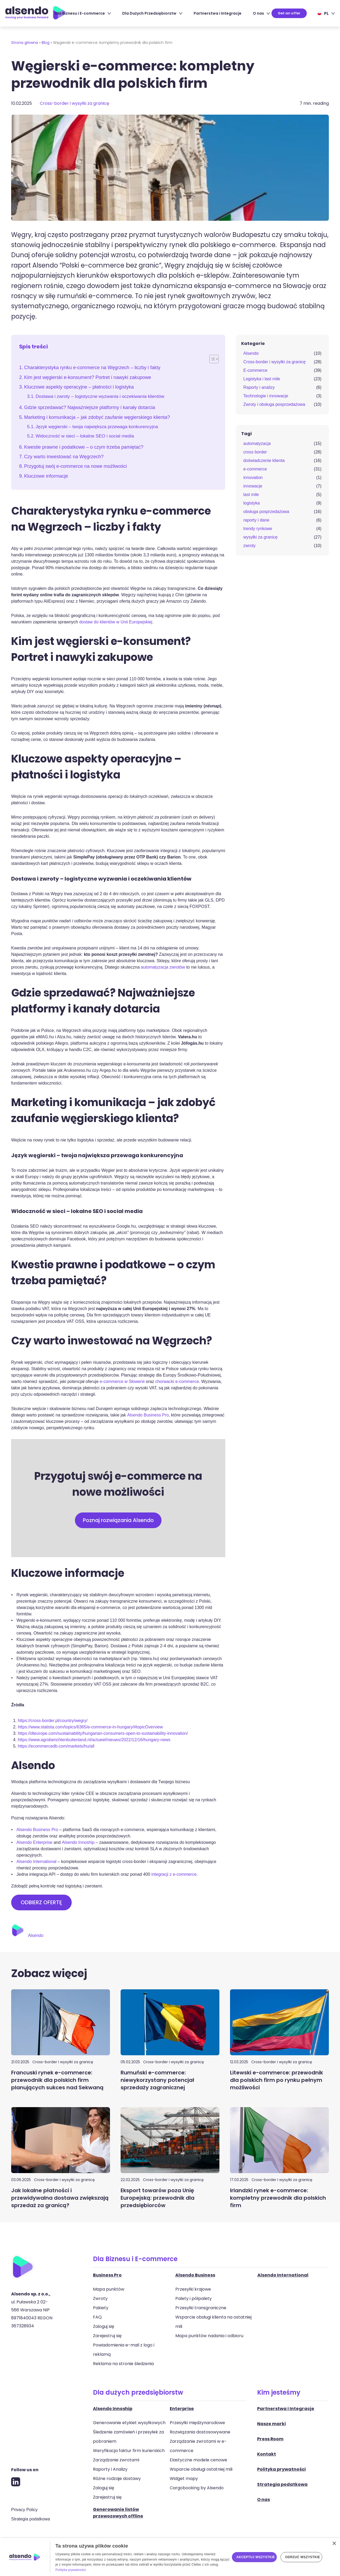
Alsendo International (36, 1862)
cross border (255, 452)
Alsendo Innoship (78, 1842)
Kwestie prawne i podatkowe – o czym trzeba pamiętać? (83, 447)
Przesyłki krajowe (193, 2289)
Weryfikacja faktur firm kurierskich (129, 2451)
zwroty (249, 545)
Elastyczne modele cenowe (198, 2460)
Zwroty (100, 2299)
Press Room (270, 2439)
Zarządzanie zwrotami (116, 2460)
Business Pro (107, 2275)
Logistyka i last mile (261, 379)
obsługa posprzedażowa (266, 511)
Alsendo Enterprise (34, 1842)
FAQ (97, 2317)
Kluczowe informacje (46, 476)
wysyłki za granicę (260, 537)
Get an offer (289, 13)
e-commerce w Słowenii (122, 1381)
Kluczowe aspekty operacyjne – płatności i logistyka (79, 387)
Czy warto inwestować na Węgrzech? (64, 456)
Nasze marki (271, 2424)
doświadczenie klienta (264, 460)
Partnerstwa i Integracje (217, 13)
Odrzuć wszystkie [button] (302, 2557)
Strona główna (24, 42)
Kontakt (266, 2454)
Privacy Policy (24, 2510)
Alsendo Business (195, 2275)
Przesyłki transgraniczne (200, 2308)
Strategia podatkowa (30, 2519)
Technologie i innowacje (265, 396)
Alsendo (251, 353)
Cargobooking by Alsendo (197, 2488)
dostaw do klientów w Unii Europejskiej (115, 622)
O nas (261, 13)
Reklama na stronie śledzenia (123, 2364)
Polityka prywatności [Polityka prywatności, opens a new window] (71, 2570)
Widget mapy (184, 2479)
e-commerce (255, 469)
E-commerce (255, 370)
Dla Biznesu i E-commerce (83, 13)
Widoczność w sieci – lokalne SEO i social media (85, 436)
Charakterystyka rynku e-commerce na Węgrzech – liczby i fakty (92, 367)
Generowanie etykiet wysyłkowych (129, 2423)
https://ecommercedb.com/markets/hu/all (56, 1746)
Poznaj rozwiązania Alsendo (118, 1520)
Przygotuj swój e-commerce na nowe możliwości (75, 466)
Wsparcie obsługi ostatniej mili (201, 2469)
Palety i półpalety (193, 2299)
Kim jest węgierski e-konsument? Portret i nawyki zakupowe (87, 377)
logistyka (251, 503)
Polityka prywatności (281, 2469)
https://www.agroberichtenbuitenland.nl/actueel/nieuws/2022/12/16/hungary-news (94, 1740)
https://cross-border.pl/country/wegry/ (52, 1721)
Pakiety (100, 2308)
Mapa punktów (108, 2289)
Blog (45, 42)
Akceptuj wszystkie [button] (255, 2557)
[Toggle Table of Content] (211, 359)
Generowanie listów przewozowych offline (118, 2513)
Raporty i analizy (259, 387)
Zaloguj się (103, 2327)
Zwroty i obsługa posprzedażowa (274, 404)
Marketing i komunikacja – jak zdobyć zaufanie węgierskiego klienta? (97, 417)
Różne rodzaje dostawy (117, 2479)
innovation (253, 477)
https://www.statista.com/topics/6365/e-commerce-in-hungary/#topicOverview (90, 1727)
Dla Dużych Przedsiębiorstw (152, 13)
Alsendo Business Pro (148, 1415)
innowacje (252, 486)
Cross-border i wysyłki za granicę (74, 103)
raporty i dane (256, 520)
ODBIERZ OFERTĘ (40, 1902)
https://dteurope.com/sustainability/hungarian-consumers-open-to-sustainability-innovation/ (103, 1733)
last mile (251, 494)
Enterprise (182, 2409)
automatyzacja (257, 443)
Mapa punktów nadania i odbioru (209, 2336)
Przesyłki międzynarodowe (197, 2423)
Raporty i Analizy (110, 2469)
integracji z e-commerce (174, 1874)
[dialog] (170, 2557)
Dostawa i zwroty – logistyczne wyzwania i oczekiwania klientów (100, 396)
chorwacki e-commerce (177, 1381)
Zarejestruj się (107, 2336)
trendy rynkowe (257, 528)
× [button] (334, 2544)
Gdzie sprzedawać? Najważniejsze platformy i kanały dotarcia (89, 407)
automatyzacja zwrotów (163, 967)
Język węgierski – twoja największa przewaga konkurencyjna (97, 426)
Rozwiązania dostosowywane (200, 2432)
